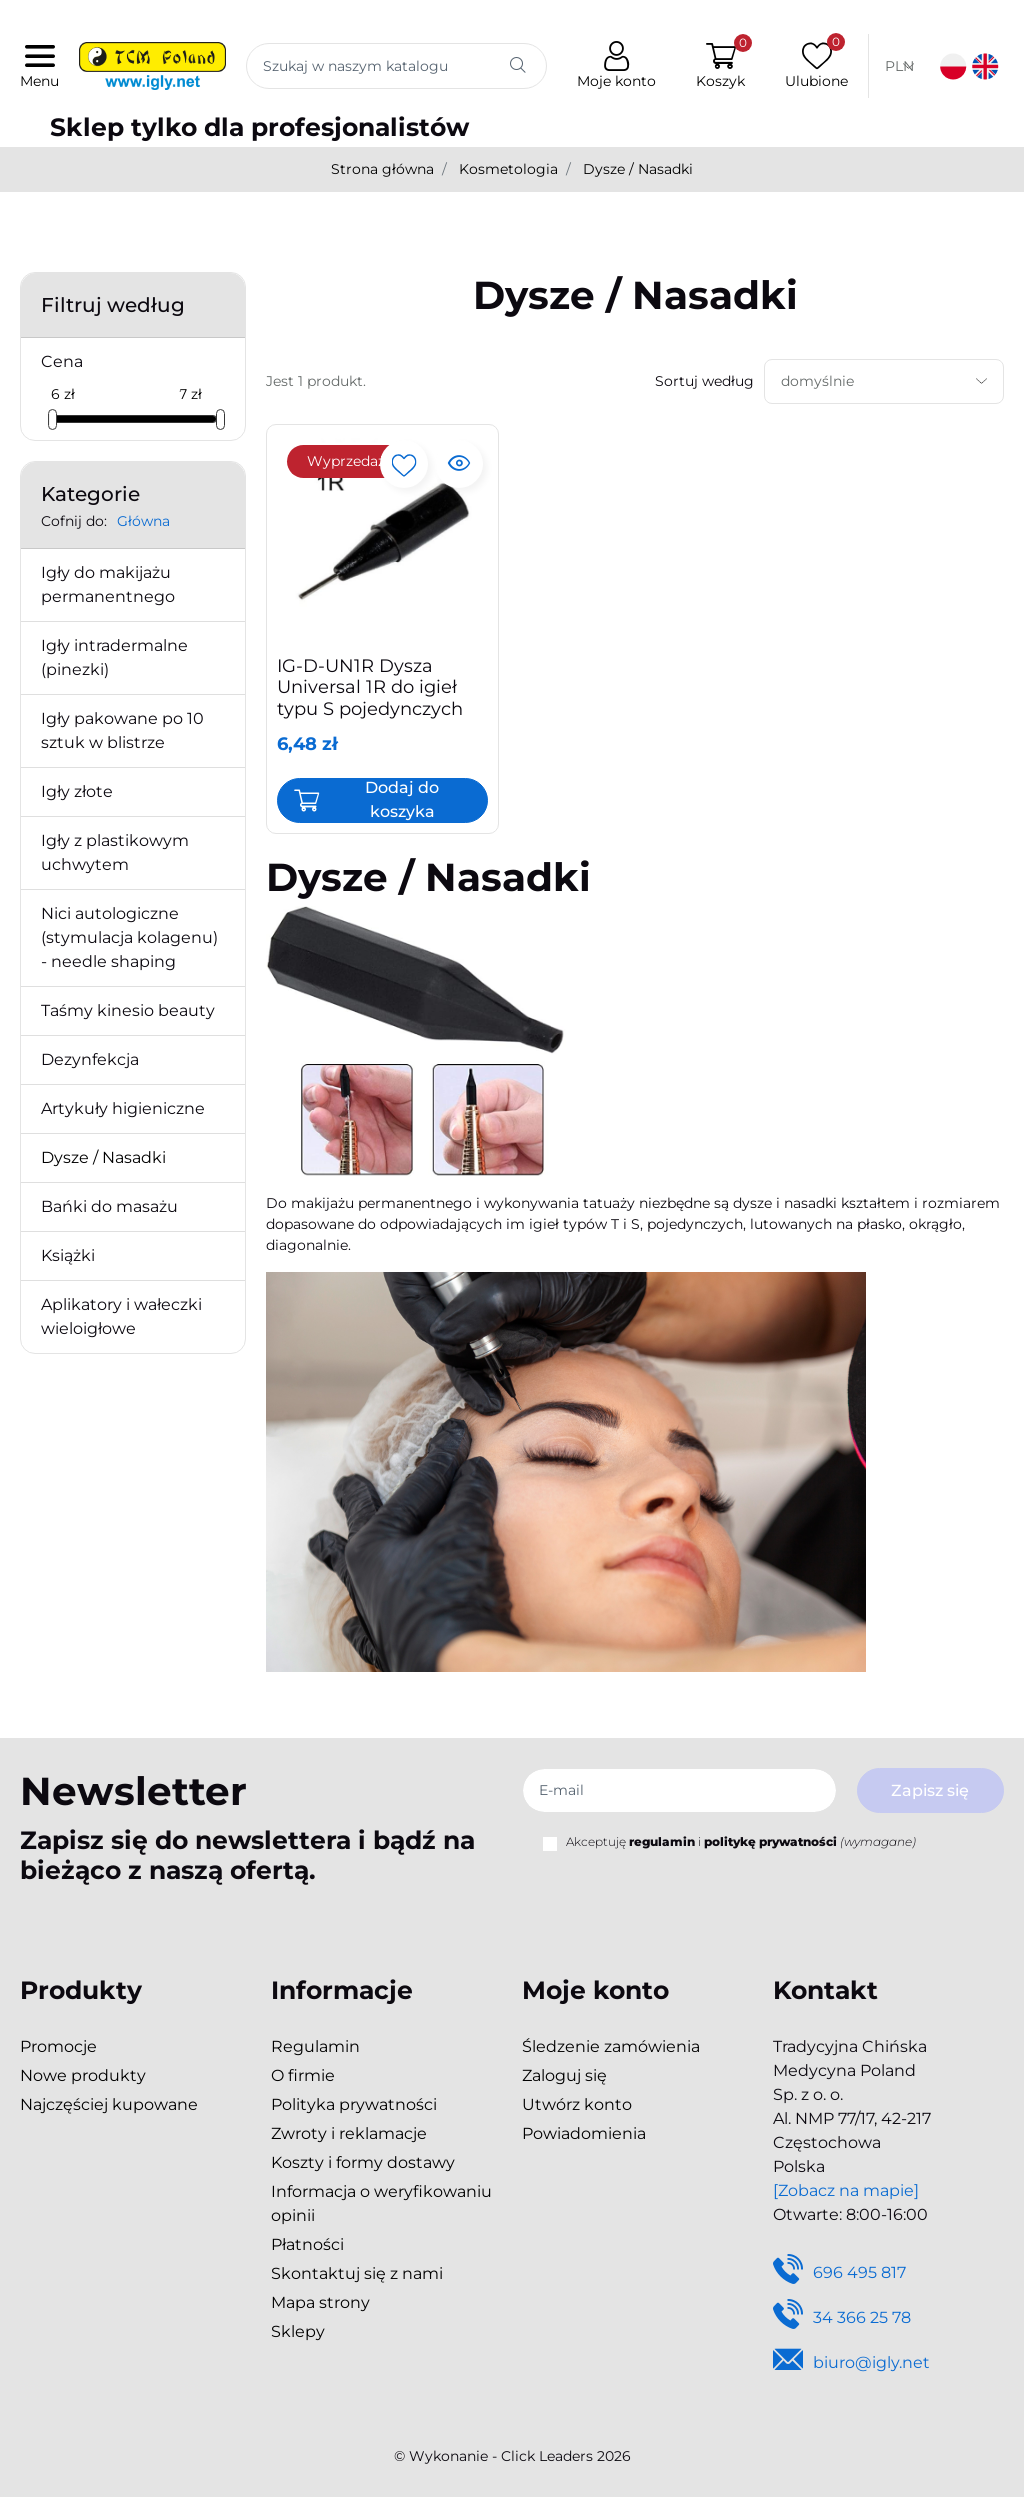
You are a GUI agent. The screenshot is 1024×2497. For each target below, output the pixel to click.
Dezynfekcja (90, 1059)
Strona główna (382, 169)
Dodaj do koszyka (402, 799)
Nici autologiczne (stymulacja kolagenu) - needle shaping (129, 937)
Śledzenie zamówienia (611, 2046)
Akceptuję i (741, 1841)
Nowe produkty (83, 2075)
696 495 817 (839, 2273)
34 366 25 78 (842, 2318)
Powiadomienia (584, 2133)
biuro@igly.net (851, 2363)
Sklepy (298, 2331)
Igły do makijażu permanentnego (108, 584)
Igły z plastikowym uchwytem (115, 852)
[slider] (52, 419)
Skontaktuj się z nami (357, 2273)
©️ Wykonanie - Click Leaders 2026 (512, 2456)
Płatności (307, 2244)
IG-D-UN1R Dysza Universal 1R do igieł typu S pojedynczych (370, 687)
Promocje (58, 2046)
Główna (143, 521)
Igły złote (77, 791)
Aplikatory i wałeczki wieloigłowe (121, 1316)
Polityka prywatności (354, 2104)
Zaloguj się (564, 2075)
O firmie (303, 2075)
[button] (716, 66)
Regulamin (315, 2046)
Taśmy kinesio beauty (128, 1010)
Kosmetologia (508, 169)
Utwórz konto (577, 2104)
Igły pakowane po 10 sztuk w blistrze (122, 730)
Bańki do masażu (109, 1206)
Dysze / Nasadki (103, 1157)
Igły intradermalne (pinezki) (114, 657)
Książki (68, 1255)
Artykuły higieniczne (123, 1108)
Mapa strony (320, 2302)
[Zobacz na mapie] (846, 2190)
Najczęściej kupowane (109, 2104)
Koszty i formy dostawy (363, 2162)
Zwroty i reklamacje (349, 2133)
